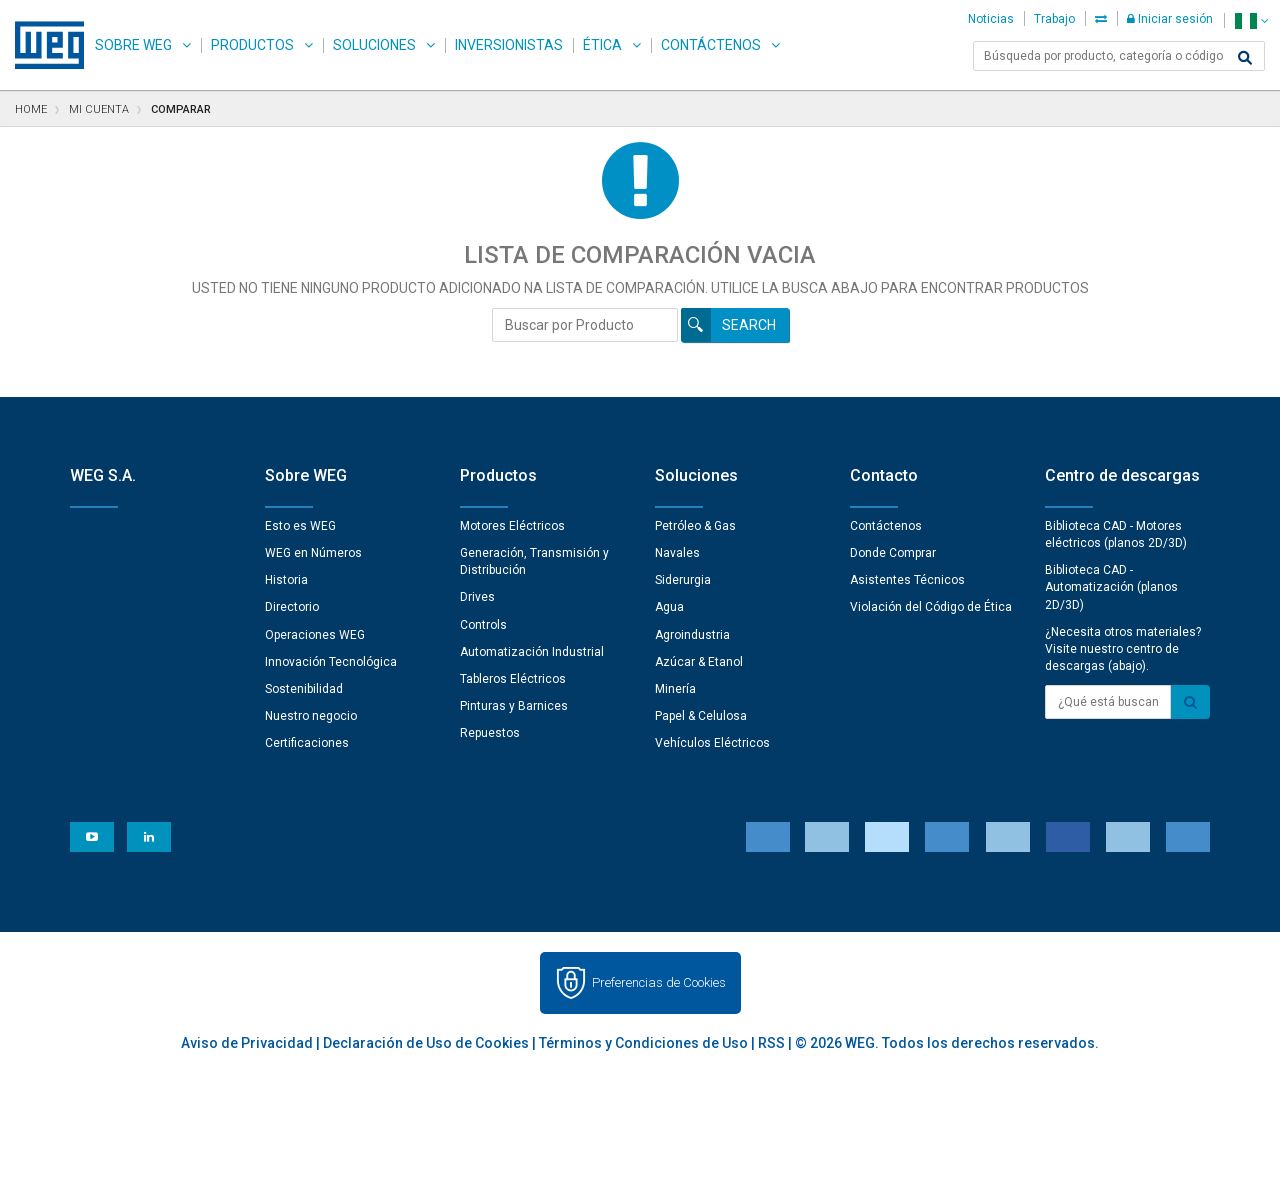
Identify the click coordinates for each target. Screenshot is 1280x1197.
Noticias (991, 19)
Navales (677, 553)
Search (749, 325)
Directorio (292, 607)
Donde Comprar (893, 553)
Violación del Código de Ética (931, 607)
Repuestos (490, 733)
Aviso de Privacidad (247, 1043)
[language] (1251, 20)
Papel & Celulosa (701, 716)
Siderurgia (683, 580)
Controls (483, 625)
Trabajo (1054, 19)
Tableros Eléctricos (513, 679)
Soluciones (374, 45)
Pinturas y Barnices (514, 706)
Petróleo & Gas (695, 526)
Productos (252, 45)
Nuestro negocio (311, 716)
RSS (771, 1043)
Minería (675, 689)
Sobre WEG (133, 45)
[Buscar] (1245, 58)
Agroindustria (692, 635)
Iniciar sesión (1170, 19)
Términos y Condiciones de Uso (643, 1043)
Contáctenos (711, 45)
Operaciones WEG (315, 635)
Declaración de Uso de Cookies (426, 1043)
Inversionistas (509, 45)
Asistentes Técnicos (907, 580)
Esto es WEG (300, 526)
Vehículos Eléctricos (712, 743)
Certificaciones (307, 743)
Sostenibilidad (304, 689)
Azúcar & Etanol (699, 662)
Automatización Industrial (532, 652)
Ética (602, 45)
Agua (669, 607)
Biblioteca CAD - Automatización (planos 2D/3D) (1111, 587)
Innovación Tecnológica (331, 662)
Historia (286, 580)
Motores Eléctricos (512, 526)
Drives (477, 597)
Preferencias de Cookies (659, 982)
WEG (42, 45)
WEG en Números (313, 553)
